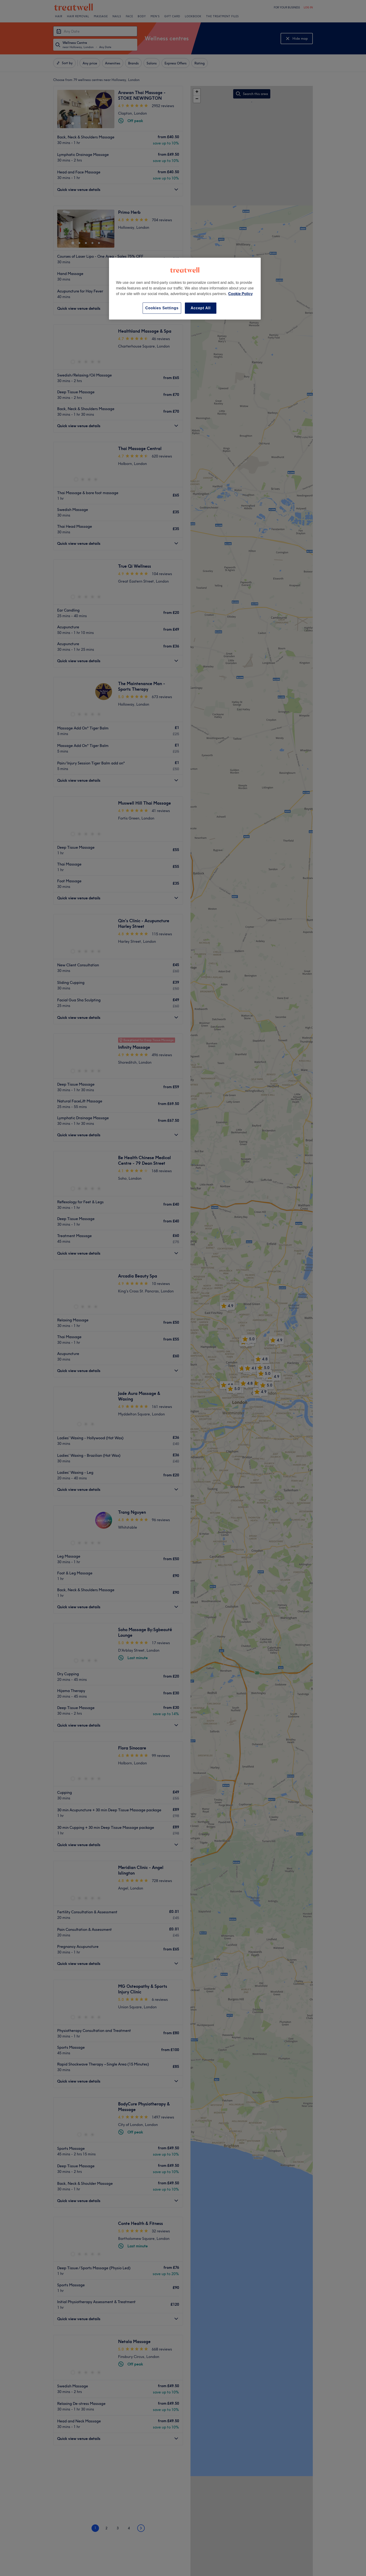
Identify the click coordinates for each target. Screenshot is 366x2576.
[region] (185, 289)
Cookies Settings (162, 308)
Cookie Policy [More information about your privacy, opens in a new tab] (240, 294)
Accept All (201, 308)
